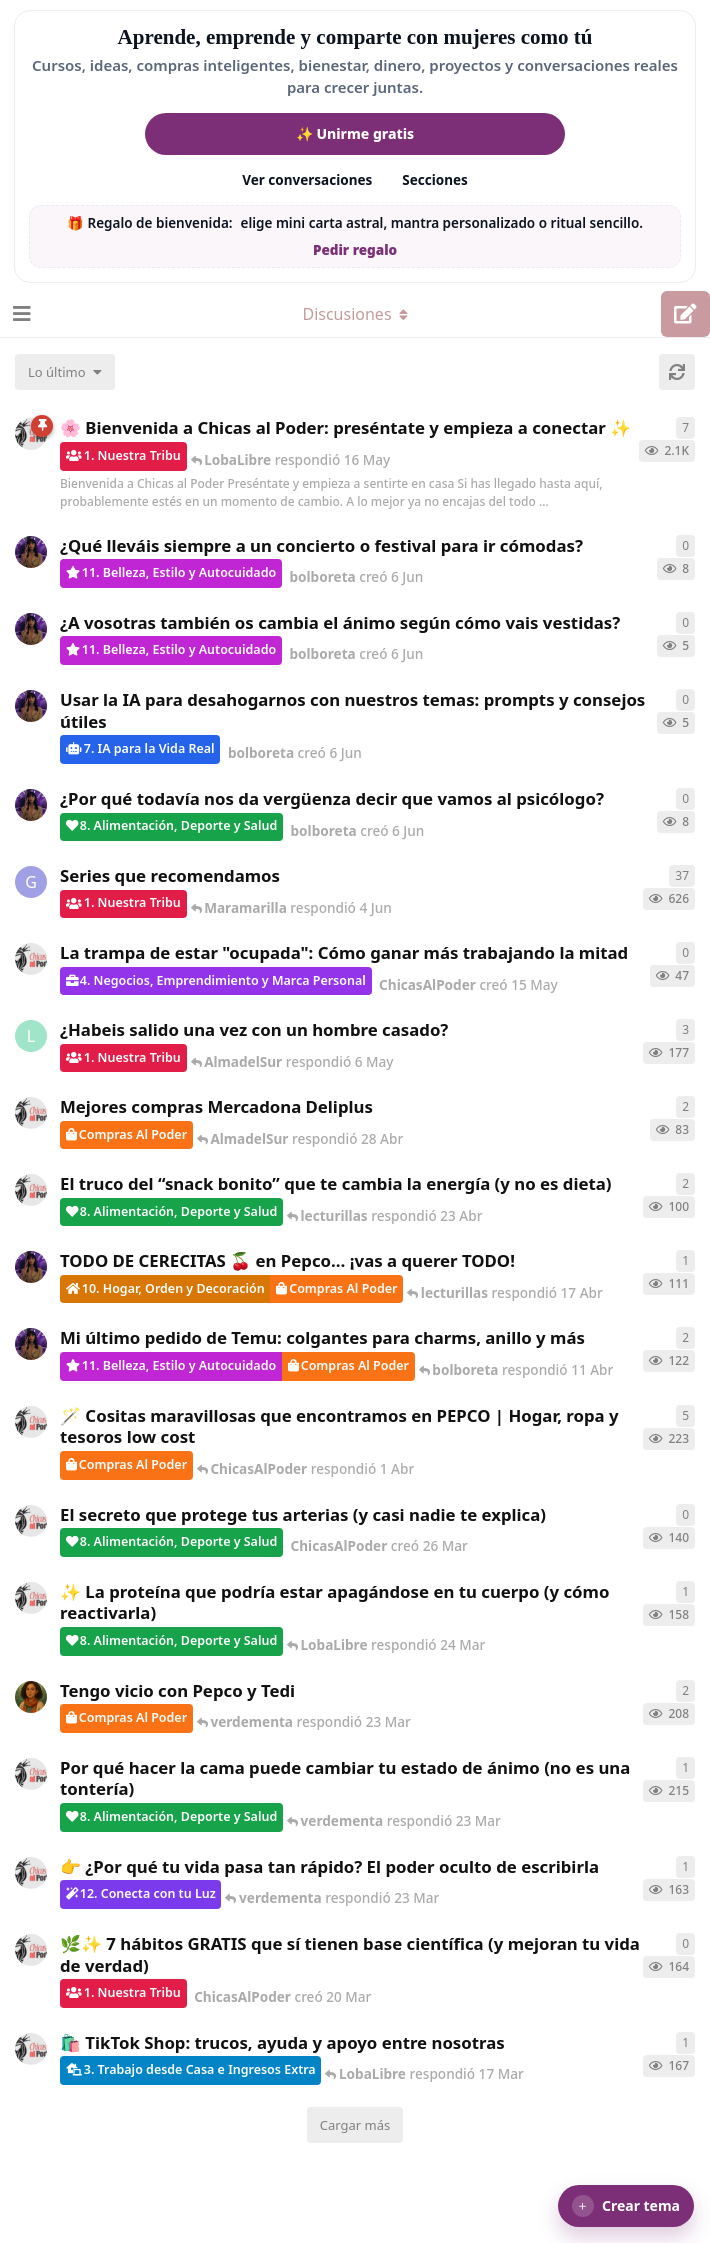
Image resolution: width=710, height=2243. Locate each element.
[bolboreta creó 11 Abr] (31, 1344)
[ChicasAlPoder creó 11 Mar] (31, 2049)
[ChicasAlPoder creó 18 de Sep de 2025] (31, 434)
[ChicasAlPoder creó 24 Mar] (31, 1598)
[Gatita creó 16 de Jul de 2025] (31, 882)
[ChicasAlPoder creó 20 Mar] (31, 1950)
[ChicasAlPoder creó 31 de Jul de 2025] (31, 1422)
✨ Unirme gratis (355, 133)
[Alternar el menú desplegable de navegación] (355, 314)
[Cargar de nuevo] (677, 372)
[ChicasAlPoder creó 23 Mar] (31, 1873)
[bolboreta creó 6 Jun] (31, 552)
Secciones (435, 180)
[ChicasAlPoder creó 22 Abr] (31, 1190)
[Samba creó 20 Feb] (31, 1697)
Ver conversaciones (307, 180)
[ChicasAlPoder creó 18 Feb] (31, 1774)
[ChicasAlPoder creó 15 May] (31, 959)
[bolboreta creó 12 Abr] (31, 1267)
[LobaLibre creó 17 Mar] (31, 1036)
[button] (626, 2206)
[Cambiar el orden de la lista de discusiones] (65, 372)
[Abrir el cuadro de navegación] (20, 314)
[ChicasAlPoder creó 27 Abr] (31, 1113)
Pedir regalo (355, 250)
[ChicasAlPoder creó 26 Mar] (31, 1521)
